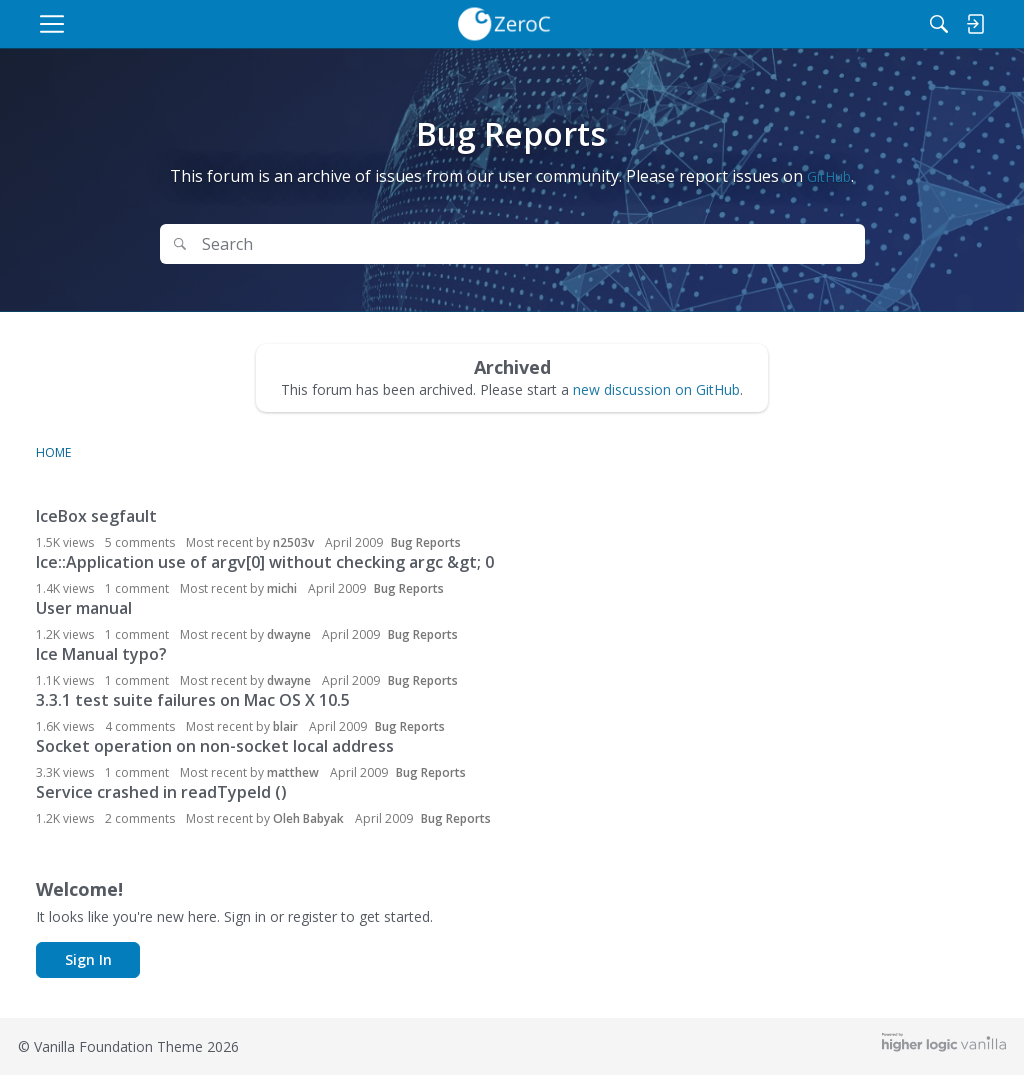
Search (810, 244)
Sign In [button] (88, 959)
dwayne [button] (289, 634)
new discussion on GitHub (656, 389)
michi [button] (282, 588)
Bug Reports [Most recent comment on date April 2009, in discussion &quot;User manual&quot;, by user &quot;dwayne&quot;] (423, 634)
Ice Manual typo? (101, 654)
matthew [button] (293, 772)
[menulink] (206, 24)
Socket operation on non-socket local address (215, 746)
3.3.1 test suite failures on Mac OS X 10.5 (193, 700)
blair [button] (285, 726)
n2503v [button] (293, 542)
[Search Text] (458, 244)
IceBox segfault (96, 516)
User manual (84, 608)
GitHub (829, 176)
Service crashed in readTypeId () (161, 792)
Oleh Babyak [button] (308, 818)
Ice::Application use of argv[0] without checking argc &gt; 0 (265, 562)
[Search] (878, 24)
